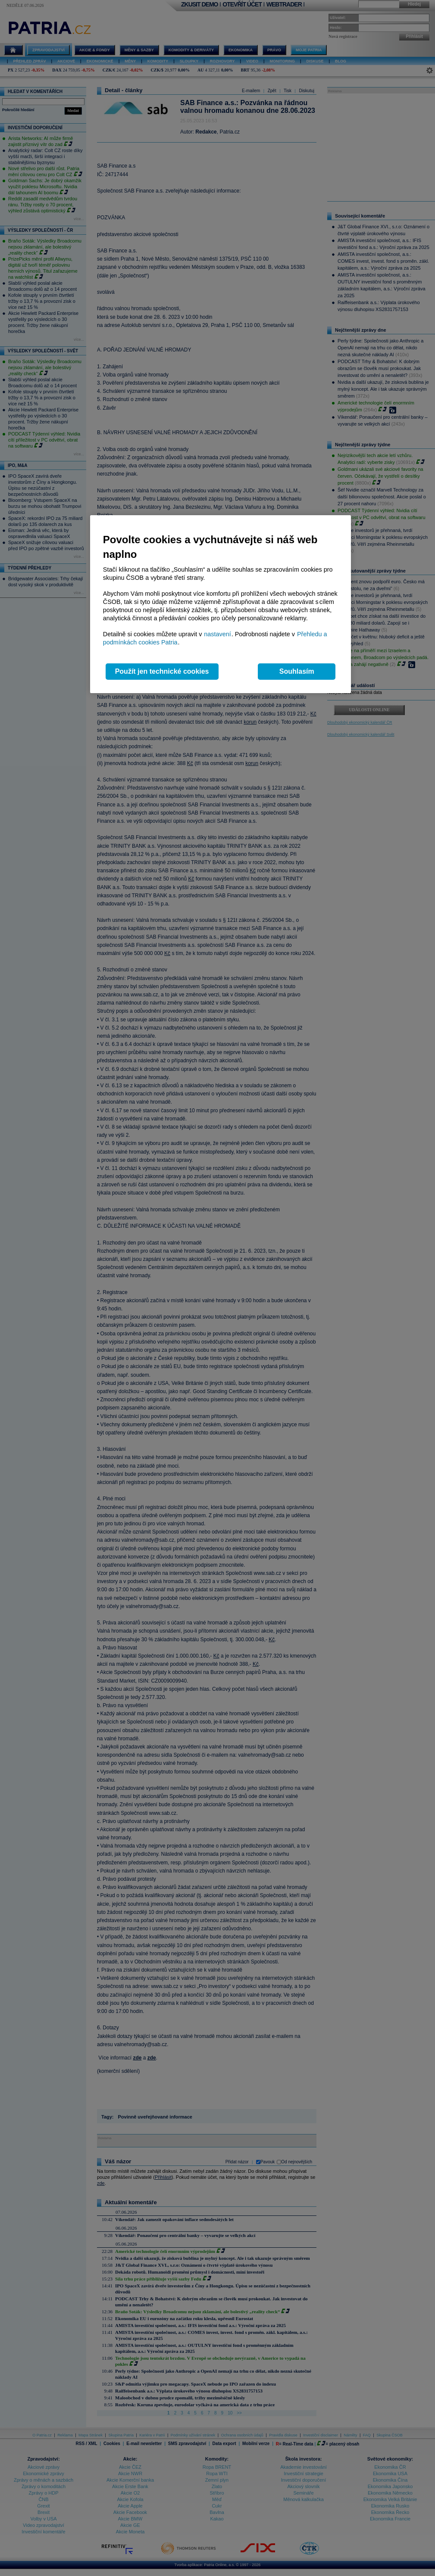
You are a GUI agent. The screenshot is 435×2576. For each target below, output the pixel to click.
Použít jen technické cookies (162, 671)
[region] (220, 604)
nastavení (217, 634)
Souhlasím (296, 671)
